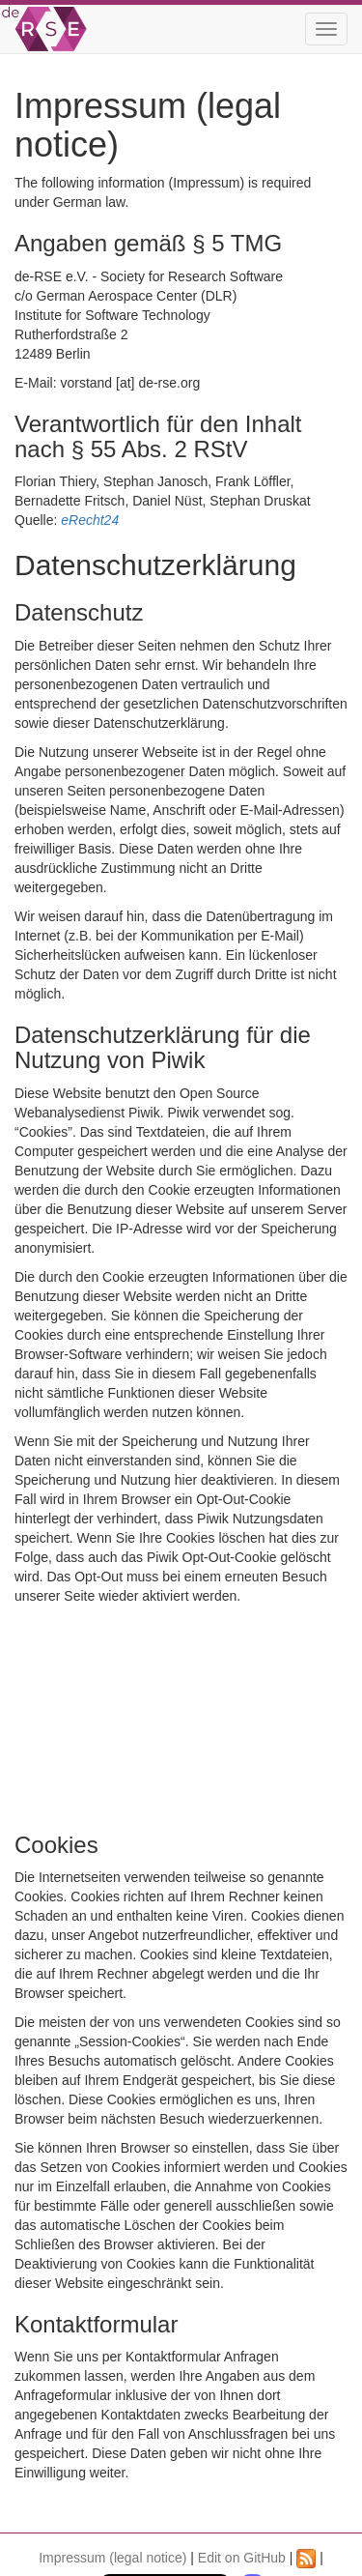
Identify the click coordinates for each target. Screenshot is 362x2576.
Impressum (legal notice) (112, 2557)
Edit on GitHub (242, 2557)
